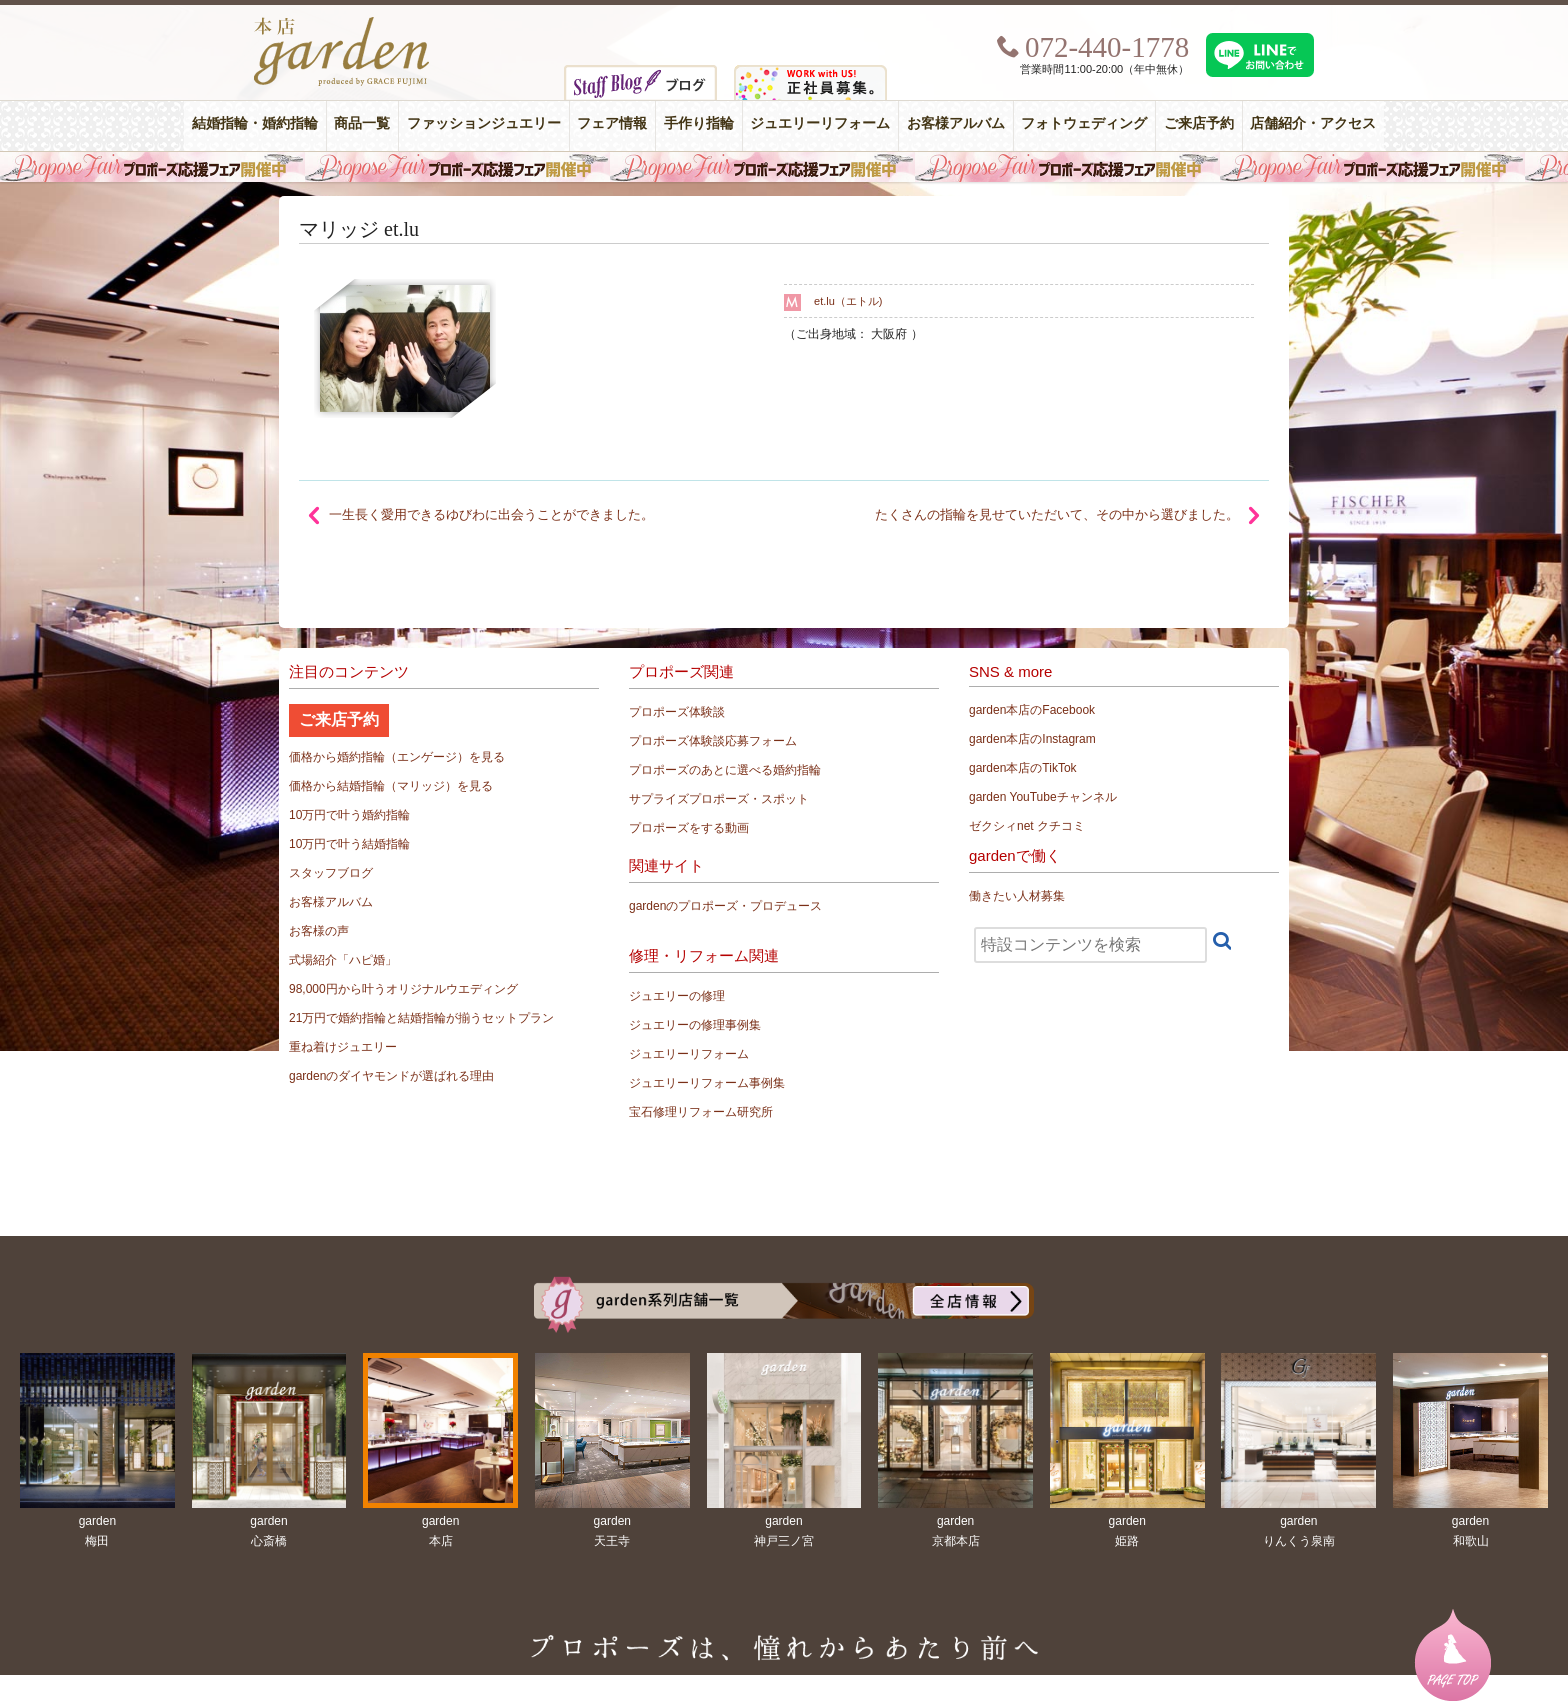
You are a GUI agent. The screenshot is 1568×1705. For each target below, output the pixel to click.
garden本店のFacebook (1032, 710)
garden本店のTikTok (1023, 768)
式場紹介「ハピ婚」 (343, 960)
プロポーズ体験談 (677, 712)
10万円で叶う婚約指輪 (349, 815)
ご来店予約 (1199, 123)
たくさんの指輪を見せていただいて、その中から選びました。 (1057, 514)
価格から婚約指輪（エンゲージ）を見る (397, 757)
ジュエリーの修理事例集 (695, 1025)
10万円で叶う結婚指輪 (349, 844)
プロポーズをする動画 (689, 828)
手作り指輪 (699, 123)
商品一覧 (362, 123)
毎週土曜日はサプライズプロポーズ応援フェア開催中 (784, 167)
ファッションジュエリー (484, 123)
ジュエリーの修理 (677, 996)
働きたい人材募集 (1017, 896)
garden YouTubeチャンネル (1043, 797)
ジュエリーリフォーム (820, 123)
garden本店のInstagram (1032, 739)
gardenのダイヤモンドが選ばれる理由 (391, 1076)
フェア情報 (612, 123)
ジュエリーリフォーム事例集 (707, 1083)
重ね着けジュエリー (343, 1047)
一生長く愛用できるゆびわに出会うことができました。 (491, 514)
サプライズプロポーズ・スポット (719, 799)
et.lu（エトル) (848, 301)
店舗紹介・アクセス (1313, 123)
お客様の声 (319, 931)
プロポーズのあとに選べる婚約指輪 (725, 770)
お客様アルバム (956, 123)
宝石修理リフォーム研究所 (701, 1112)
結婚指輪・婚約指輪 (255, 123)
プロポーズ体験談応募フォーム (713, 741)
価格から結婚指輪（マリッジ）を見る (391, 786)
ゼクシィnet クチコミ (1027, 826)
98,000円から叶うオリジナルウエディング (403, 989)
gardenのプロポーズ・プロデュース (725, 906)
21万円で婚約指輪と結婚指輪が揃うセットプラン (421, 1018)
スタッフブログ (331, 873)
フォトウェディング (1084, 123)
